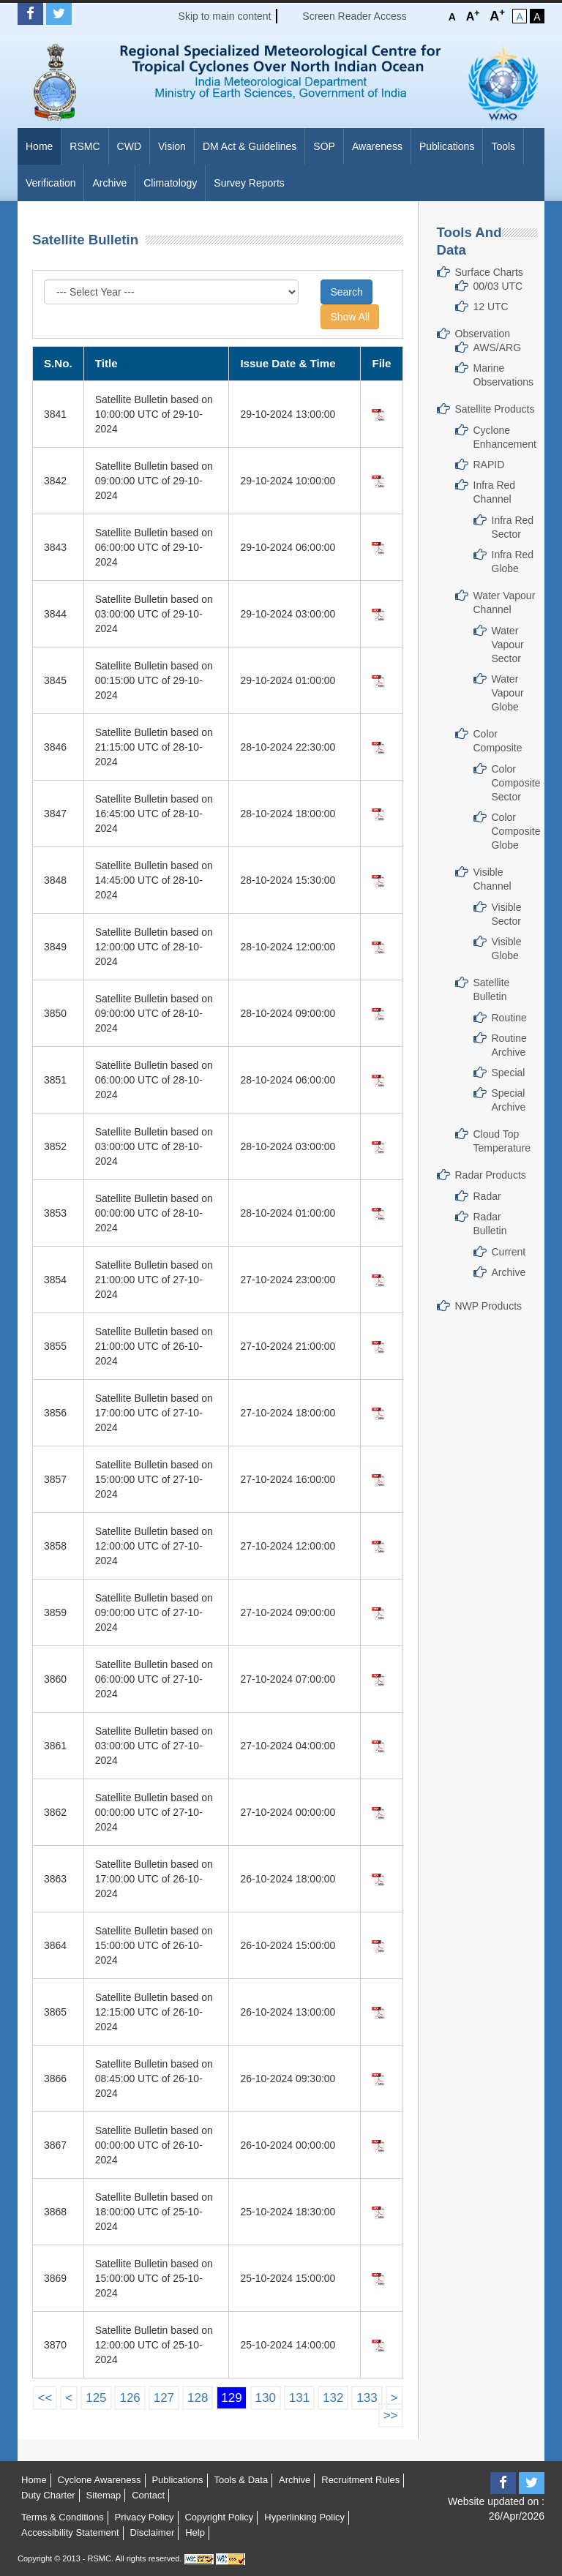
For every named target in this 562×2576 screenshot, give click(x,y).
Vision (172, 146)
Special (508, 1072)
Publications (447, 146)
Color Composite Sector (516, 783)
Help (195, 2532)
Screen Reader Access (354, 16)
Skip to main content (225, 16)
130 (265, 2398)
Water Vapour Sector (508, 644)
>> (390, 2415)
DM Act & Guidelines (249, 146)
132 (333, 2398)
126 (129, 2398)
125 (96, 2398)
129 (231, 2398)
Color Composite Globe (516, 831)
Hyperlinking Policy (304, 2517)
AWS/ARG (497, 347)
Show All (350, 317)
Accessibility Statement (70, 2532)
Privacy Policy (144, 2517)
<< (45, 2398)
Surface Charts (489, 272)
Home (39, 146)
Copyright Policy (218, 2517)
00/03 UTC (498, 286)
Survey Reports (249, 183)
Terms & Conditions (62, 2517)
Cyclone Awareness (99, 2479)
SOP (324, 146)
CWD (129, 146)
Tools (503, 146)
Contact (148, 2495)
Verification (50, 183)
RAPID (489, 464)
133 (366, 2398)
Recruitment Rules (360, 2479)
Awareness (377, 146)
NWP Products (488, 1306)
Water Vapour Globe (508, 693)
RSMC (85, 146)
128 (197, 2398)
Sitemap (103, 2495)
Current (509, 1252)
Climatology (170, 183)
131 (299, 2398)
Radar (487, 1196)
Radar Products (490, 1175)
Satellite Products (495, 409)
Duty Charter (48, 2495)
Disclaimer (152, 2532)
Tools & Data (241, 2479)
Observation (482, 333)
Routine (509, 1018)
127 (164, 2398)
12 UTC (491, 306)
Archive (109, 183)
